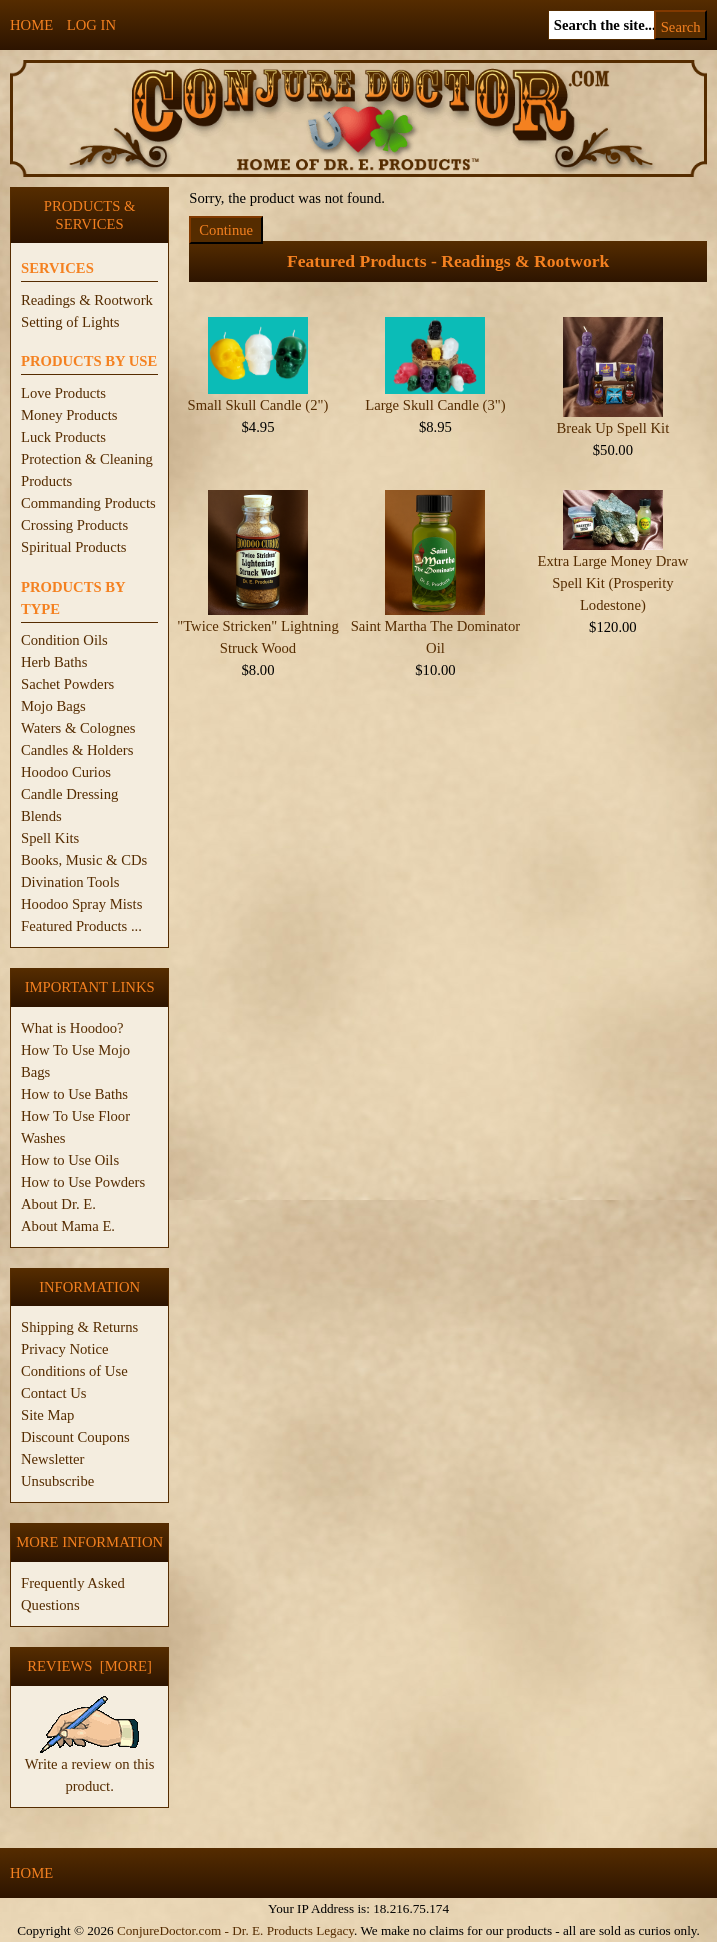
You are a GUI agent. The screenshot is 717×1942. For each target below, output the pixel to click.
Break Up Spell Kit (613, 428)
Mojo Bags (53, 706)
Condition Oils (64, 640)
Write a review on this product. (90, 1767)
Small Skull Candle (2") (258, 405)
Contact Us (54, 1393)
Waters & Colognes (78, 728)
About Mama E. (68, 1226)
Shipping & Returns (79, 1327)
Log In (91, 25)
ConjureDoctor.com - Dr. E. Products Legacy (235, 1930)
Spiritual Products (73, 547)
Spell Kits (50, 838)
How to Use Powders (83, 1182)
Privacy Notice (65, 1349)
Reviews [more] (89, 1666)
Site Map (47, 1415)
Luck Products (63, 437)
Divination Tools (70, 882)
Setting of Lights (70, 322)
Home (31, 25)
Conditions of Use (74, 1371)
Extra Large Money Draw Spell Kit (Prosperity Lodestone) (613, 583)
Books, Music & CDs (84, 860)
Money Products (69, 415)
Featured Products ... (81, 926)
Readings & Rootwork (87, 300)
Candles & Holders (77, 750)
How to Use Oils (70, 1160)
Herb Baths (54, 662)
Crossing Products (74, 525)
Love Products (63, 393)
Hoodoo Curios (66, 772)
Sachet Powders (67, 684)
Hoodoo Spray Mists (81, 904)
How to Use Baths (74, 1094)
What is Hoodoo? (72, 1028)
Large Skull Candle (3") (435, 405)
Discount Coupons (75, 1437)
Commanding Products (88, 503)
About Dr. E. (58, 1204)
